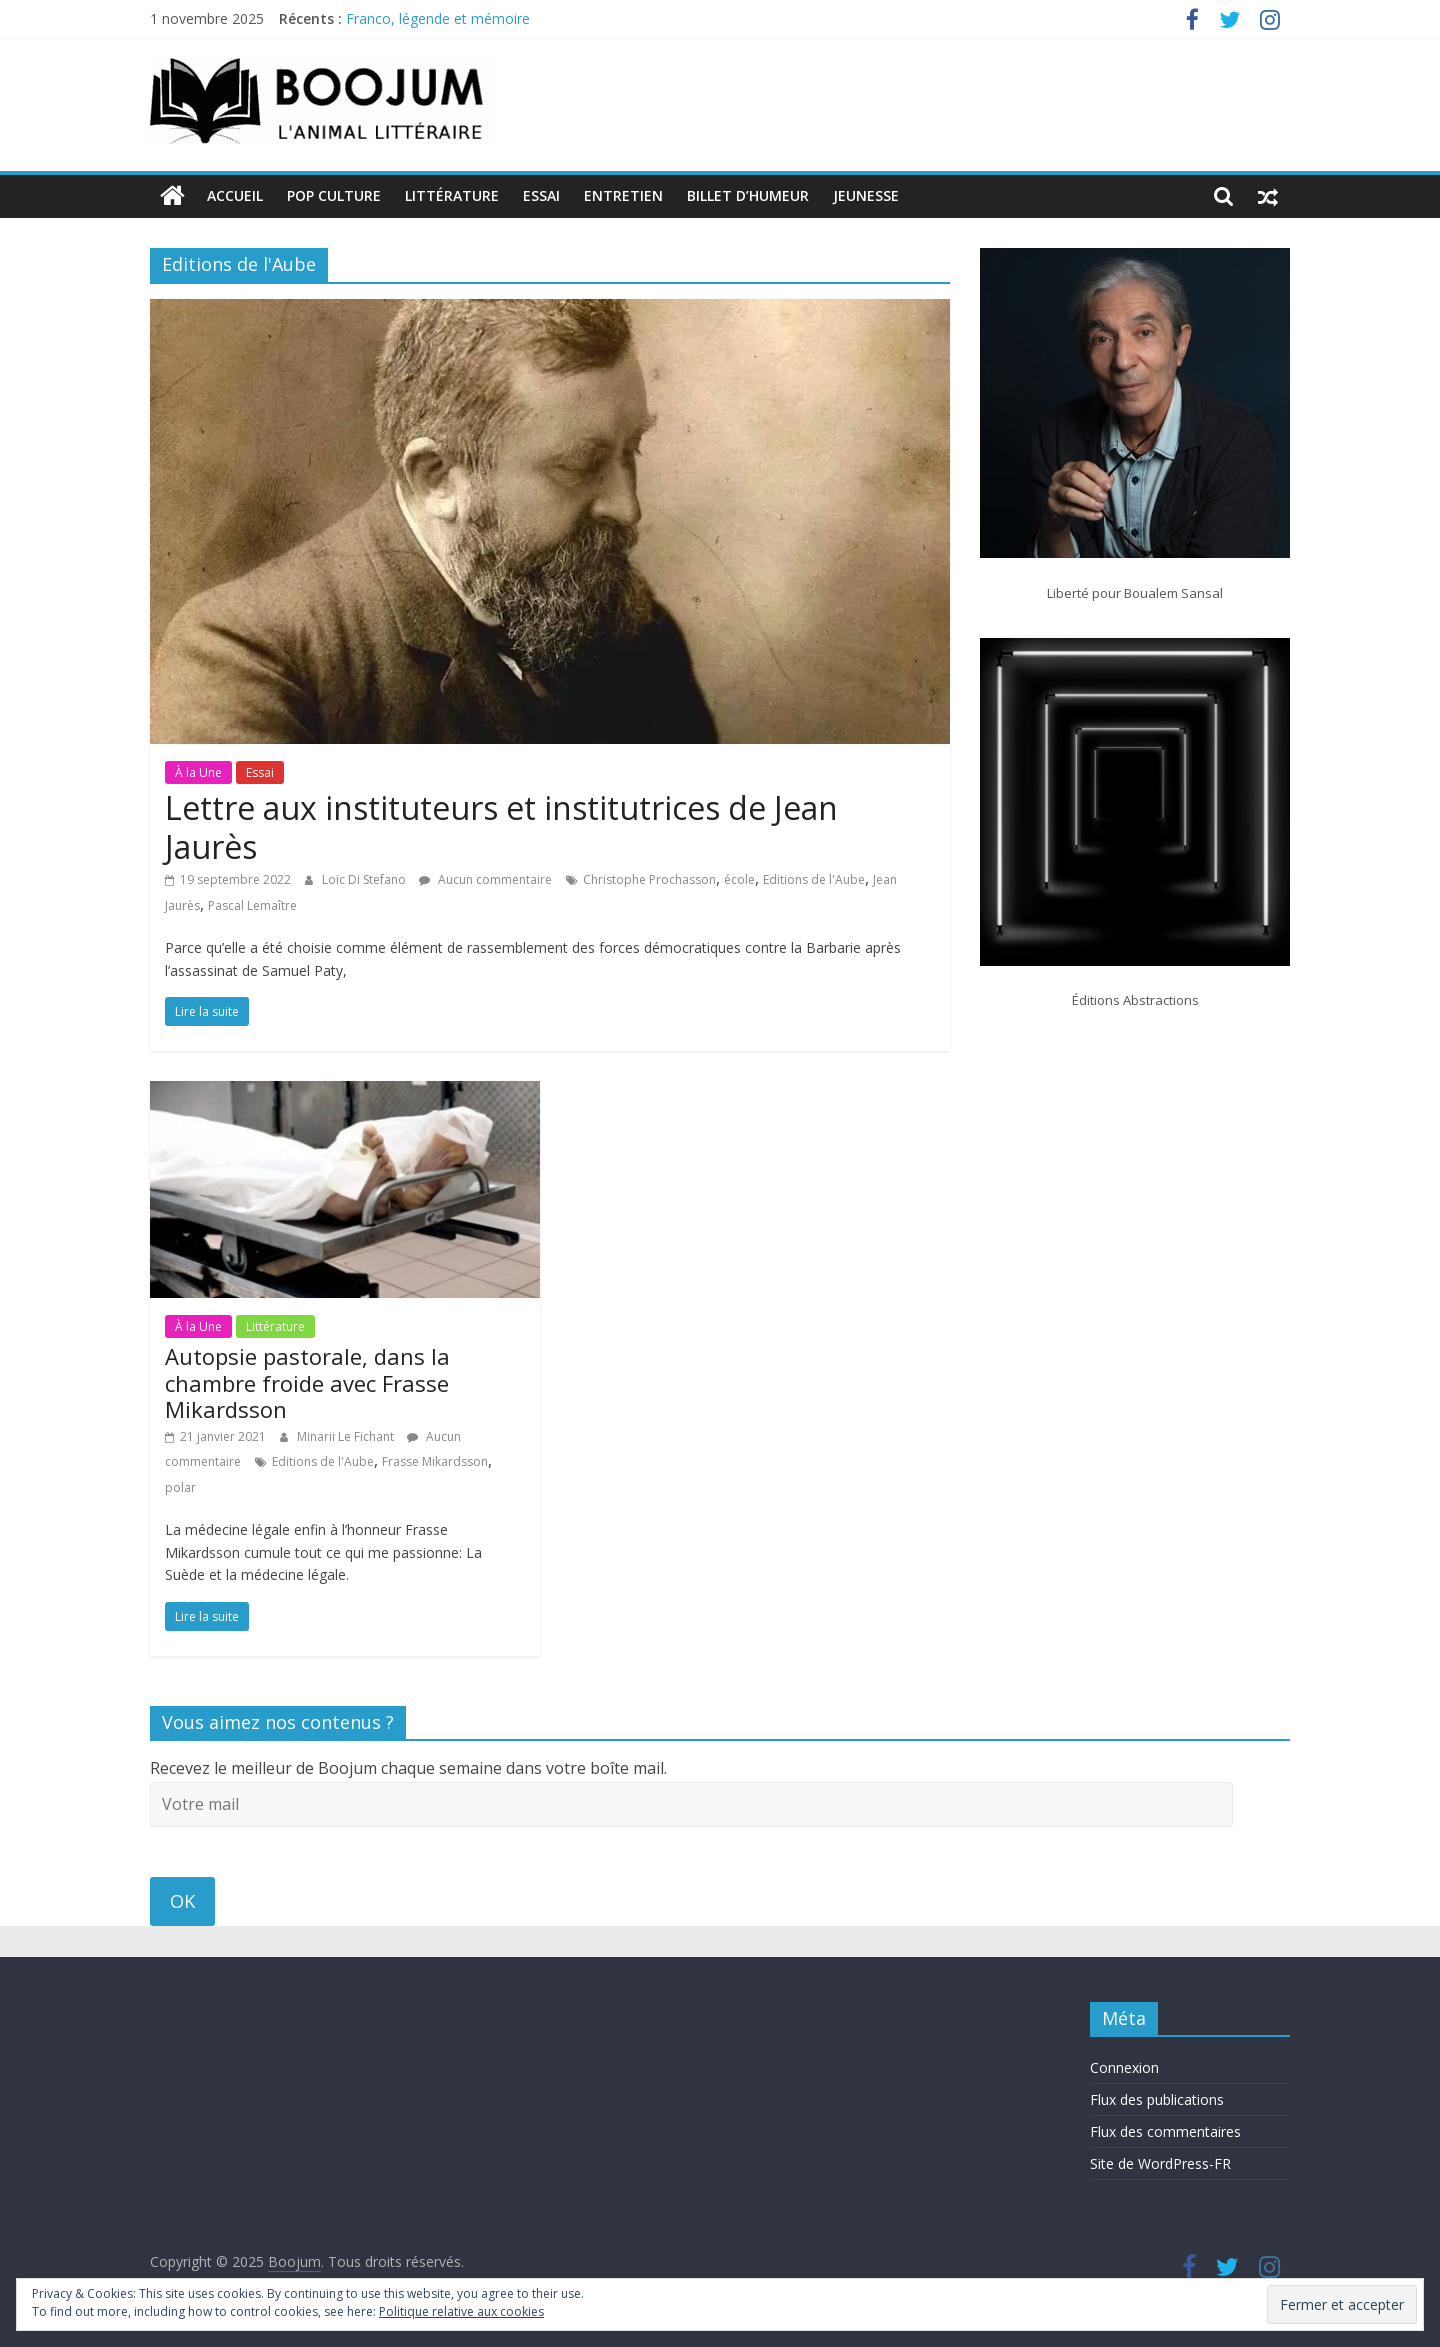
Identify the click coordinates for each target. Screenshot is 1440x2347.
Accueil (235, 195)
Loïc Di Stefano (365, 879)
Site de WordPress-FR (1160, 2163)
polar (180, 1487)
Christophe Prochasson (649, 879)
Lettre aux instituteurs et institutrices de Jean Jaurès (501, 826)
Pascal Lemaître (252, 904)
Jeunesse (866, 195)
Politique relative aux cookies (461, 2311)
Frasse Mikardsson (435, 1461)
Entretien (623, 195)
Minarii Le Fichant (347, 1435)
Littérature (452, 195)
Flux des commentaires (1165, 2131)
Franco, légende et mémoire (438, 18)
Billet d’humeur (748, 195)
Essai (541, 195)
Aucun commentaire (485, 879)
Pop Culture (334, 195)
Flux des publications (1157, 2099)
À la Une (198, 771)
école (739, 879)
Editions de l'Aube (814, 879)
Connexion (1124, 2067)
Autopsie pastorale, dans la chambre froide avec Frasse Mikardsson (307, 1382)
